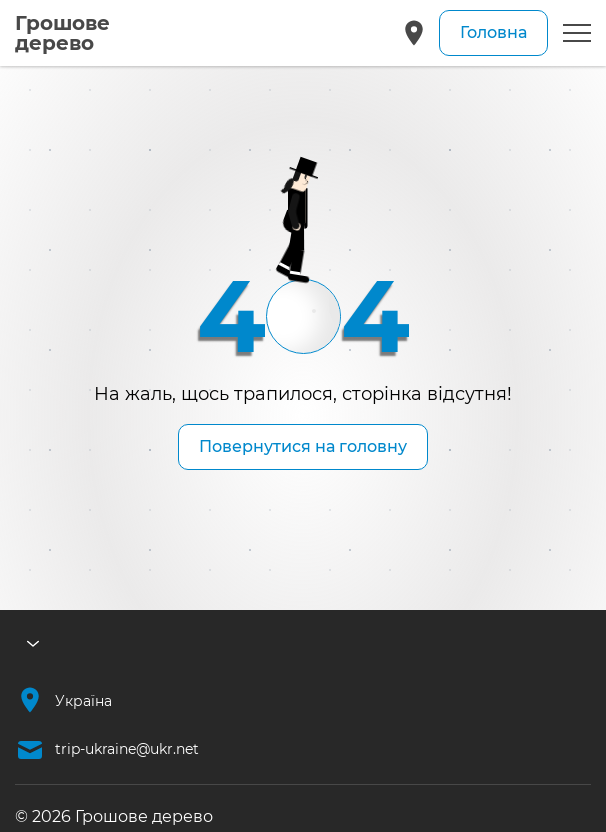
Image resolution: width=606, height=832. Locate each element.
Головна (493, 32)
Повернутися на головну (303, 446)
